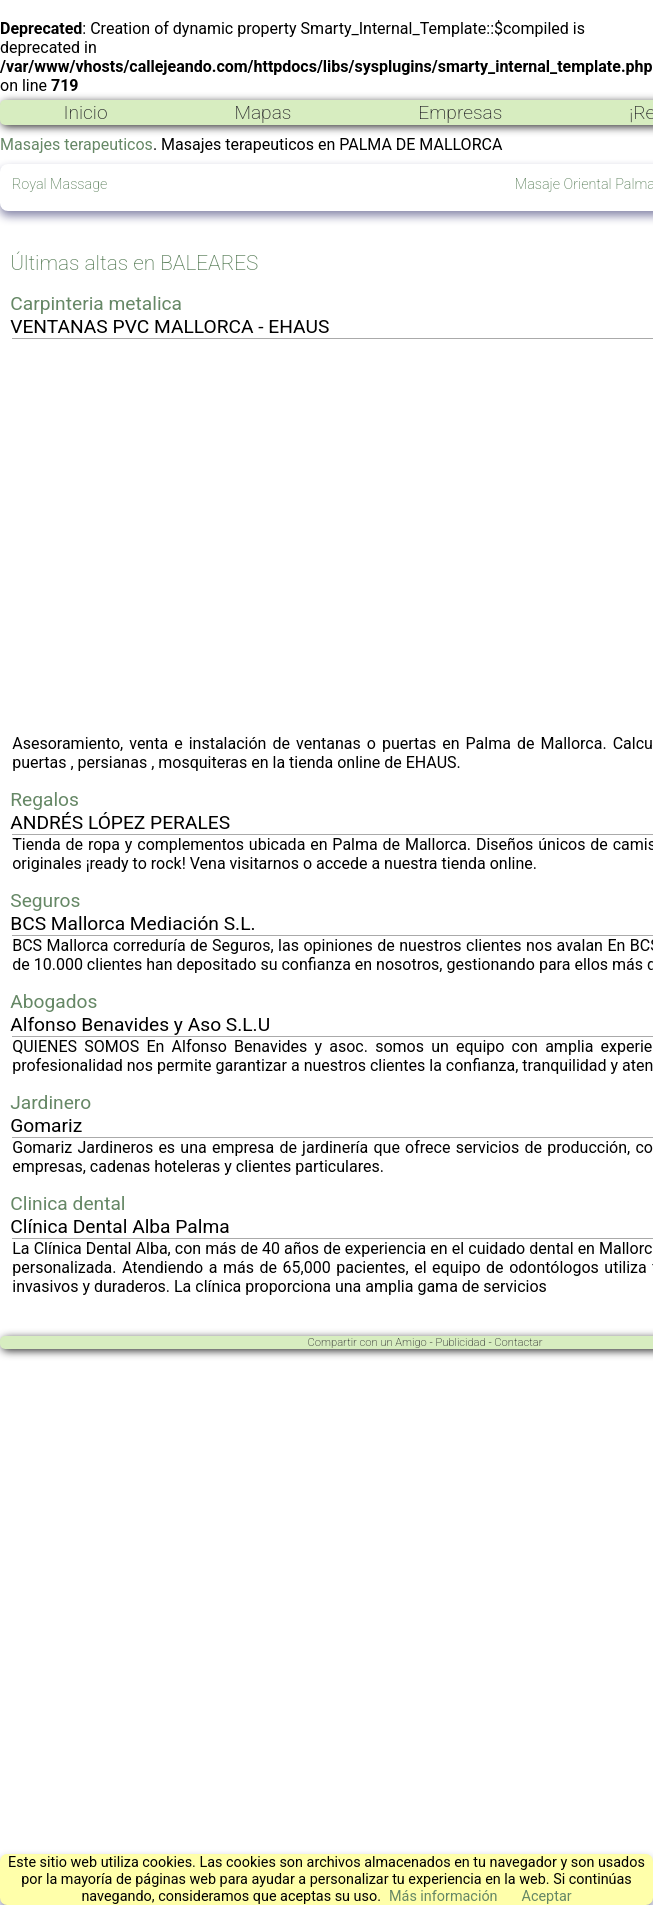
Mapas (262, 112)
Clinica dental (67, 1203)
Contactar (518, 1342)
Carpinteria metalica (96, 303)
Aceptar (547, 1896)
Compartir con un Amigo (367, 1342)
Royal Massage (59, 184)
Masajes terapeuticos (76, 144)
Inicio (85, 112)
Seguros (45, 900)
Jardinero (50, 1102)
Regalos (44, 799)
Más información (443, 1896)
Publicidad (460, 1342)
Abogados (53, 1001)
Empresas (460, 112)
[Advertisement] (187, 536)
